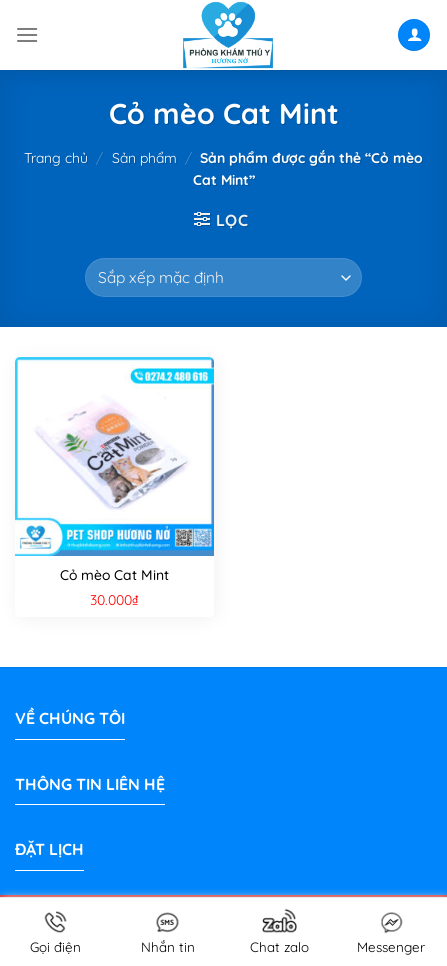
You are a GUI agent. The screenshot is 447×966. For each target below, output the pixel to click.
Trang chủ (56, 158)
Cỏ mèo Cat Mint (114, 575)
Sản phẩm (144, 158)
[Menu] (27, 34)
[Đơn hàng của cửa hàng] (223, 277)
